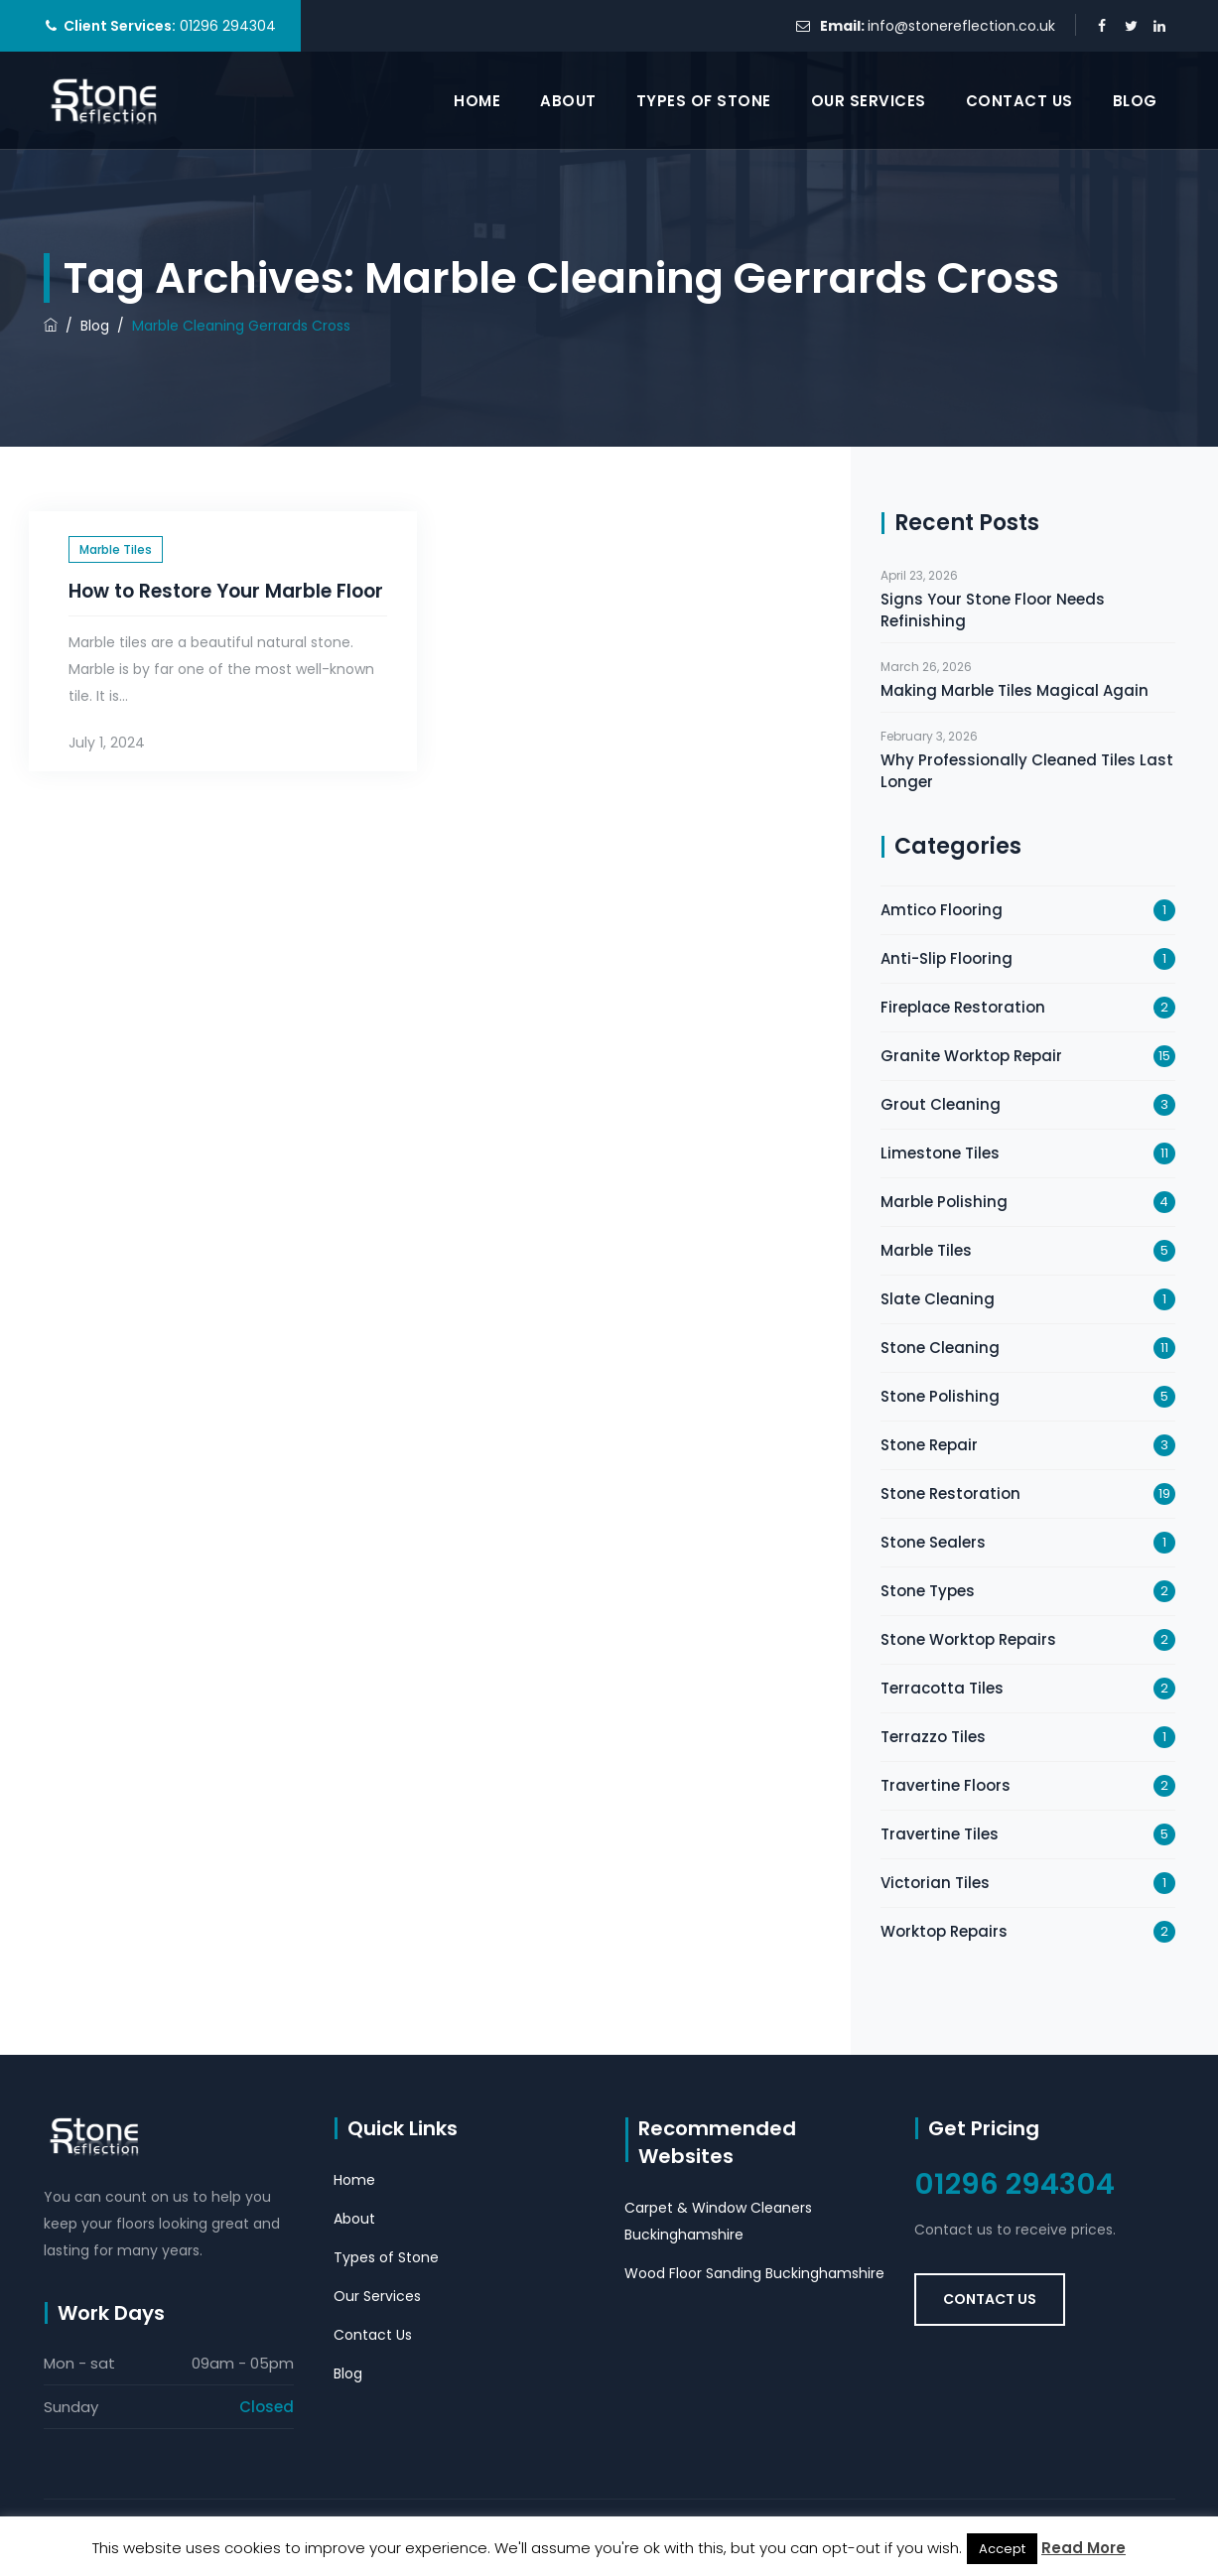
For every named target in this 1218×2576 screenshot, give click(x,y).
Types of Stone (703, 100)
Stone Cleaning (940, 1347)
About (568, 100)
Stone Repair (929, 1444)
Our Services (868, 100)
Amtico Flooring (941, 909)
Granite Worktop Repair (971, 1055)
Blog (1135, 100)
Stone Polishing (940, 1396)
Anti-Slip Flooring (946, 958)
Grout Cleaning (940, 1104)
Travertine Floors (945, 1785)
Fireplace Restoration (962, 1007)
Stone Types (927, 1590)
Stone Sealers (933, 1542)
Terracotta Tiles (942, 1688)
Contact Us (1019, 100)
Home (477, 100)
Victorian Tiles (935, 1882)
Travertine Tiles (939, 1834)
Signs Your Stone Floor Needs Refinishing (992, 610)
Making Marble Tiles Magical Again (1014, 690)
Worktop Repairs (944, 1931)
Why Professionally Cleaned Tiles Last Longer (1026, 770)
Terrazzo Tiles (933, 1736)
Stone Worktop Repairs (968, 1639)
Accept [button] (1002, 2548)
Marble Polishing (944, 1201)
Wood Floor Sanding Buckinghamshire (754, 2273)
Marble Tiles (115, 549)
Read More (1083, 2547)
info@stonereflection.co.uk (961, 26)
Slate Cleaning (937, 1298)
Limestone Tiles (940, 1153)
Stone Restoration (950, 1493)
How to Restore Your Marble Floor (225, 591)
